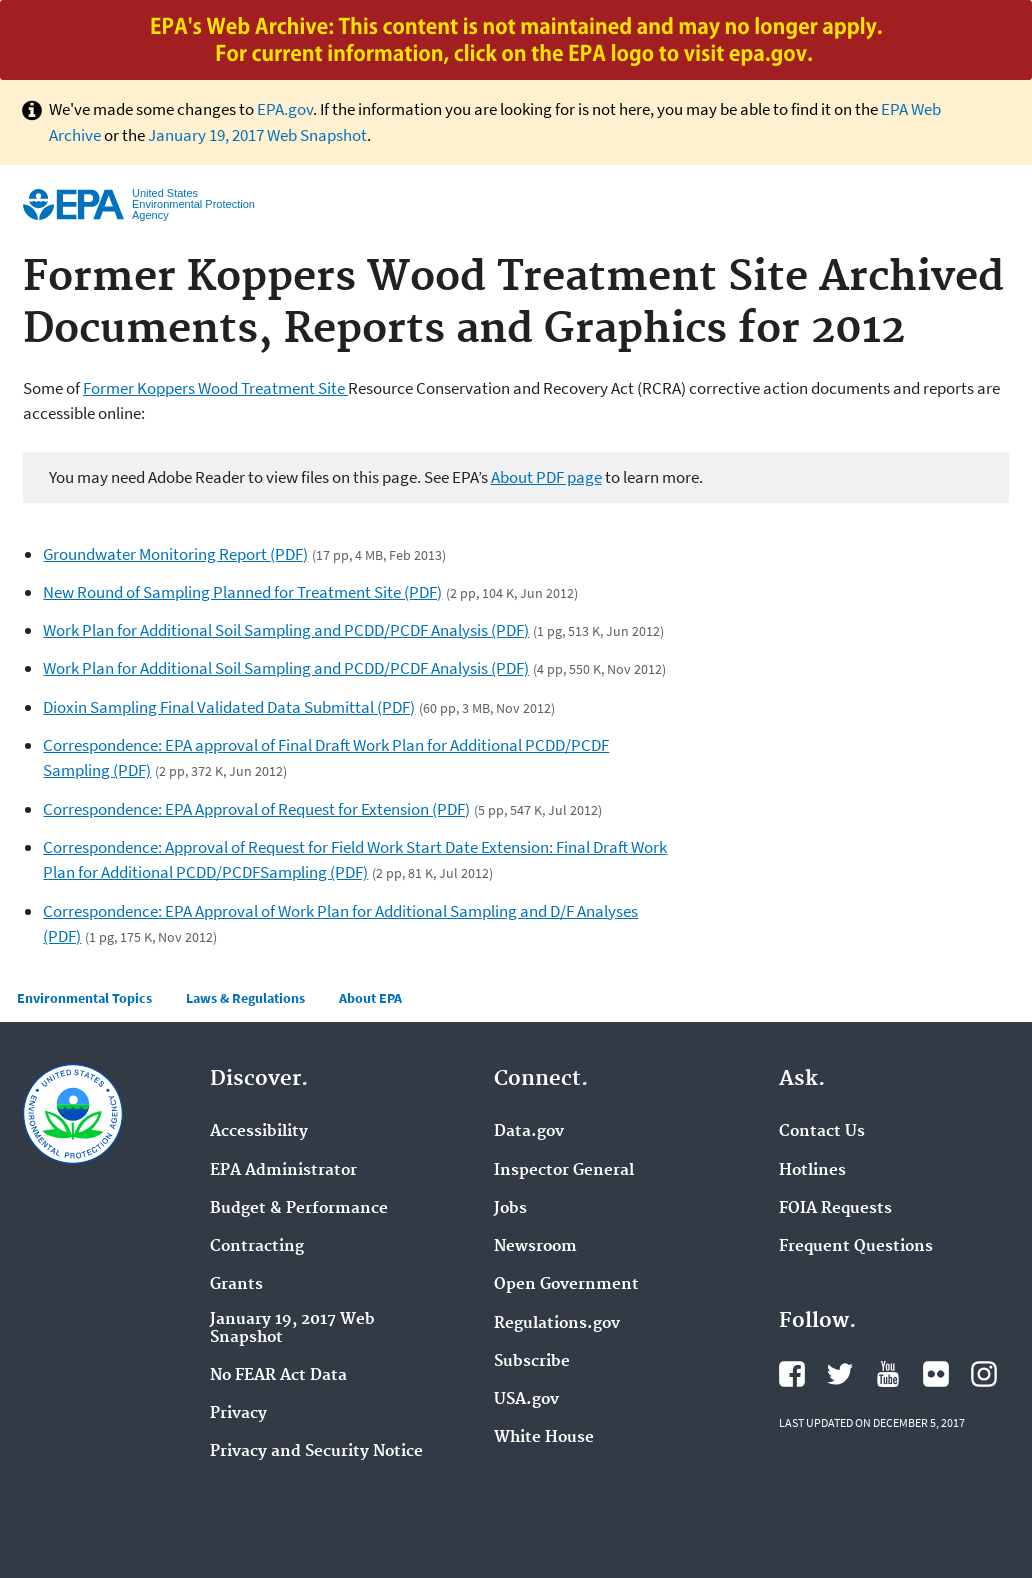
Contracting (257, 1247)
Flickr (936, 1374)
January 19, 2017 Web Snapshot (257, 135)
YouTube (888, 1374)
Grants (236, 1285)
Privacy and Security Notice (316, 1452)
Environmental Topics (84, 998)
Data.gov (529, 1132)
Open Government (566, 1285)
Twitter (840, 1374)
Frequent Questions (856, 1247)
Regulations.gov (557, 1324)
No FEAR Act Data (278, 1376)
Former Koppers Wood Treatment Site (215, 388)
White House (544, 1438)
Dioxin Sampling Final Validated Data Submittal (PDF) (229, 707)
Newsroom (535, 1247)
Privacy (238, 1414)
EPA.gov (285, 109)
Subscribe (532, 1362)
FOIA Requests (835, 1209)
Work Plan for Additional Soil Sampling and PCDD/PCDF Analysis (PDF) (286, 630)
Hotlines (812, 1171)
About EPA (370, 998)
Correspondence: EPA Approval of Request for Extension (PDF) (256, 809)
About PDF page (546, 477)
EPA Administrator (283, 1171)
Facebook (792, 1374)
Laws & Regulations (245, 998)
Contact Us (822, 1132)
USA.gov (526, 1400)
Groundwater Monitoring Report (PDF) (175, 554)
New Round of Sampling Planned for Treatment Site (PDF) (242, 592)
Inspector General (564, 1171)
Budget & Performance (299, 1209)
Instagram (984, 1374)
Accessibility (259, 1132)
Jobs (510, 1209)
